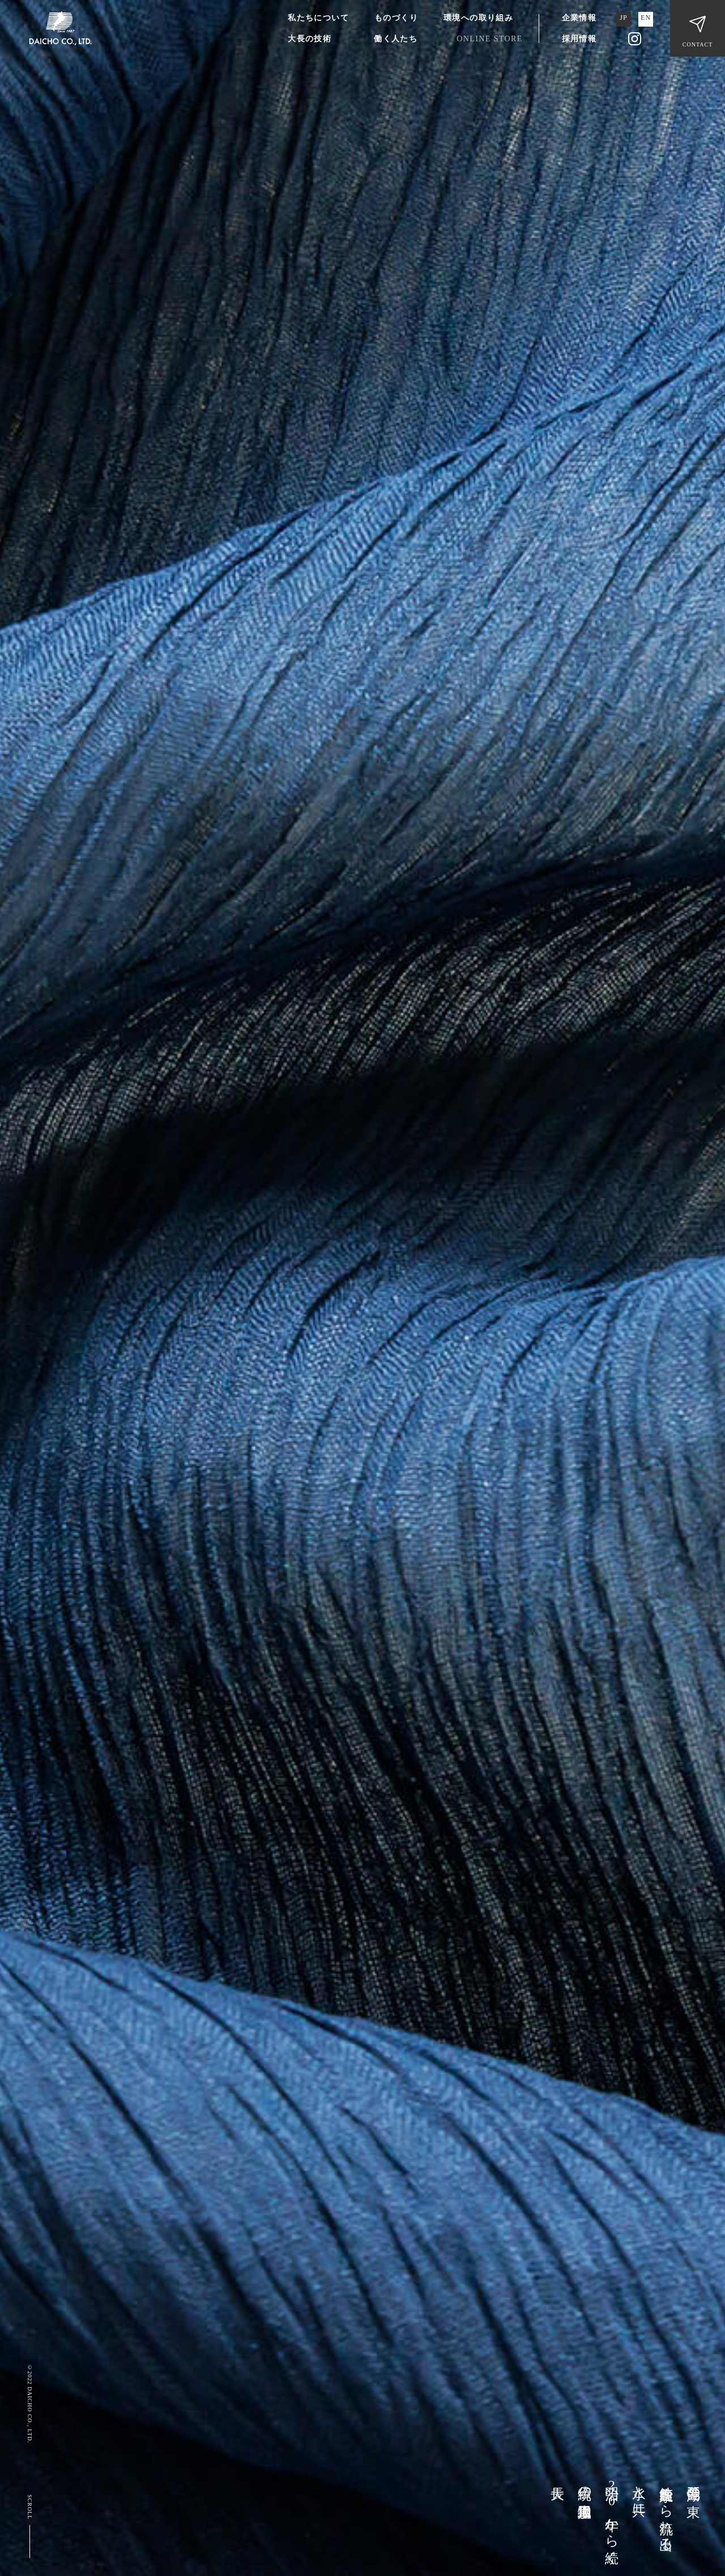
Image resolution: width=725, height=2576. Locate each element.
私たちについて (318, 18)
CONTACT (698, 44)
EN (646, 18)
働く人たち (395, 39)
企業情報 (579, 18)
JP (624, 18)
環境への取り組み (478, 18)
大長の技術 (309, 39)
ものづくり (396, 18)
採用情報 (579, 39)
